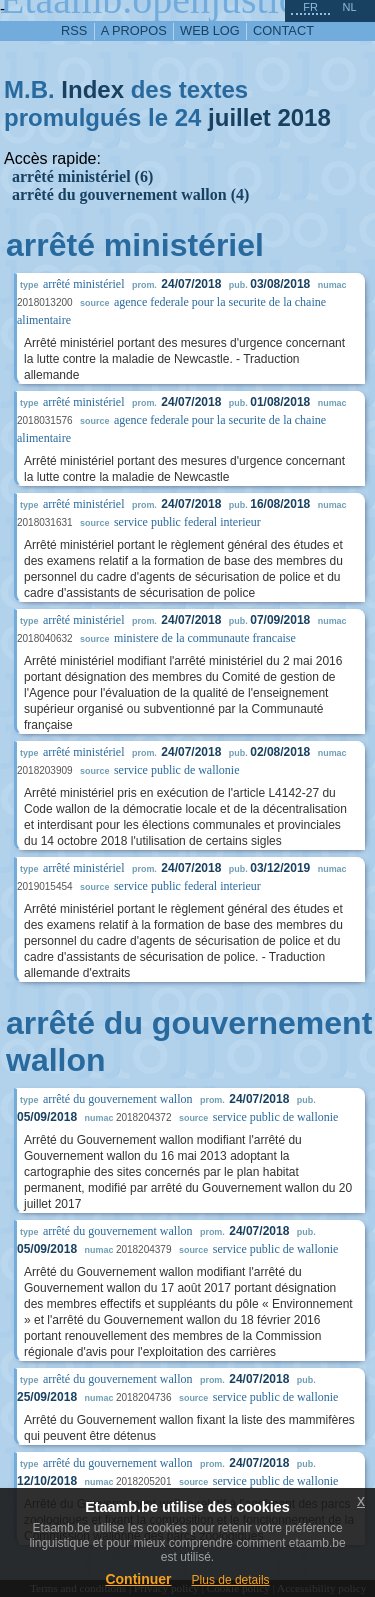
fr (310, 7)
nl (349, 7)
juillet (239, 117)
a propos (134, 30)
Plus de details (231, 1580)
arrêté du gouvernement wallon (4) (130, 194)
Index (92, 89)
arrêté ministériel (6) (82, 176)
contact (283, 30)
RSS (74, 30)
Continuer (138, 1579)
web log (210, 30)
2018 (303, 117)
